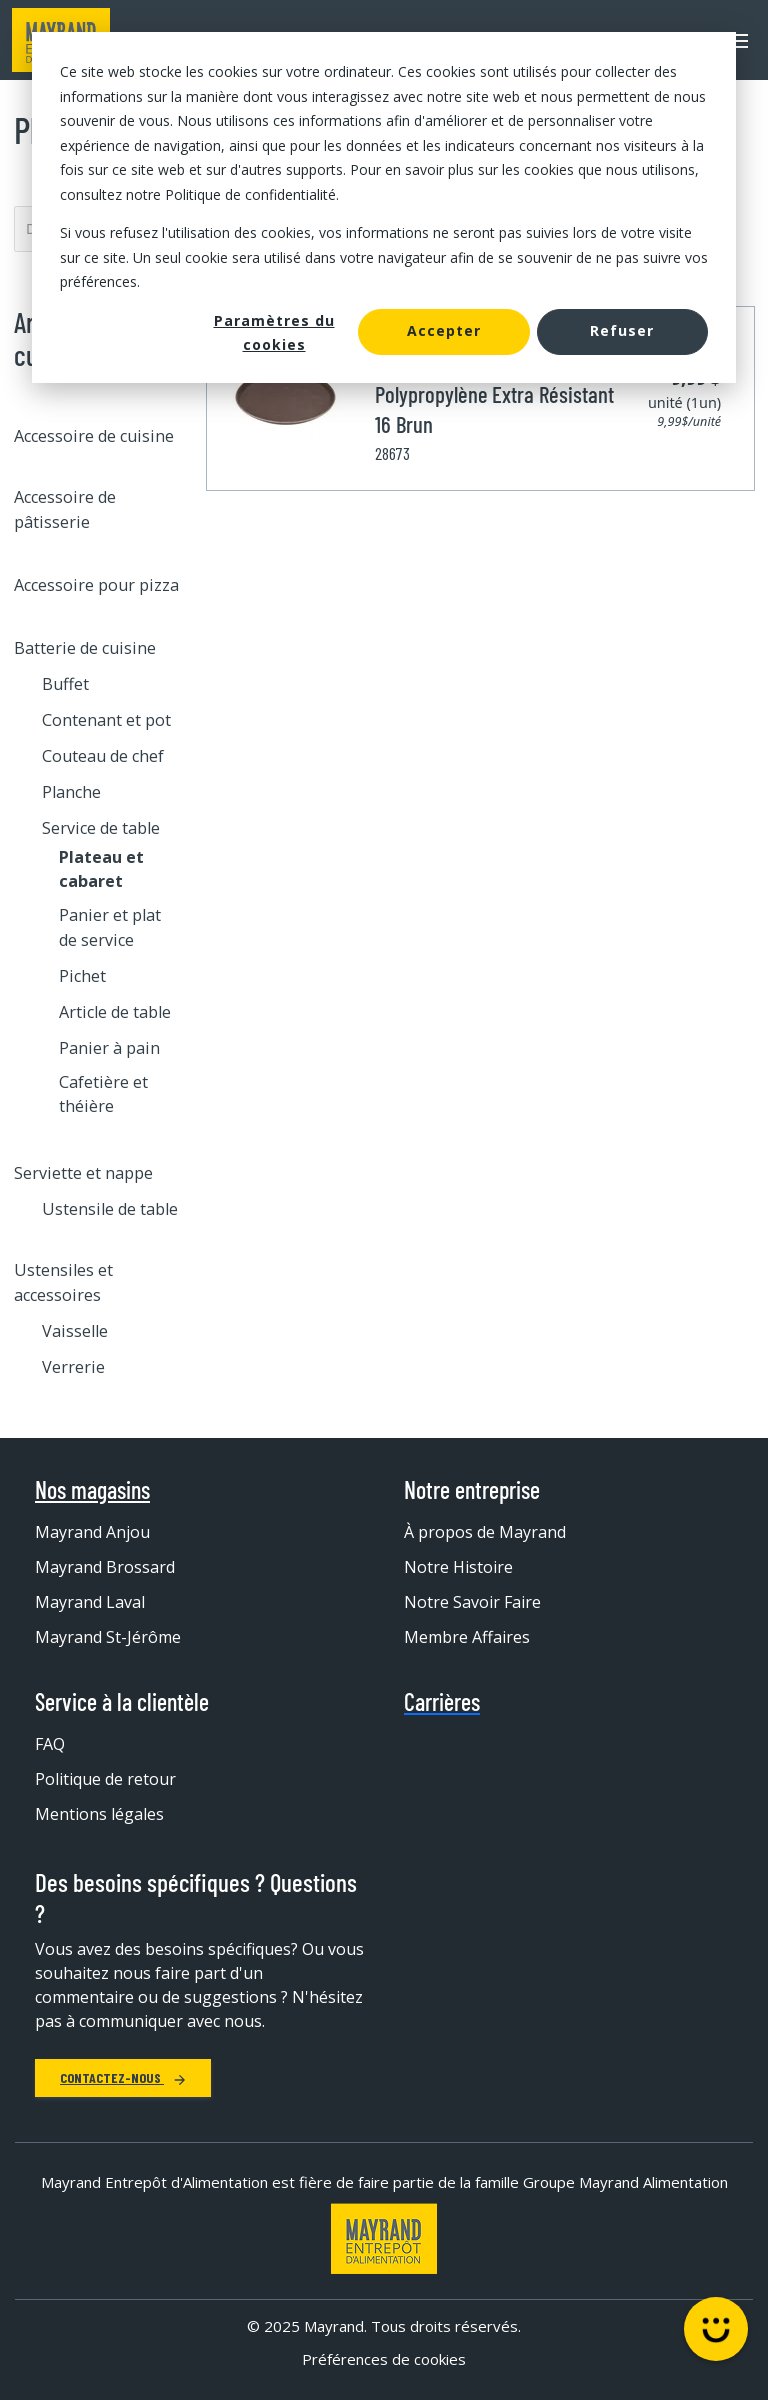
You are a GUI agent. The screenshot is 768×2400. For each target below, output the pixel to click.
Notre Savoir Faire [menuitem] (472, 1602)
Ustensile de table (110, 1209)
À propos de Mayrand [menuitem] (485, 1532)
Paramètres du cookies (274, 333)
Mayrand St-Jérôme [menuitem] (108, 1637)
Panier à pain (109, 1048)
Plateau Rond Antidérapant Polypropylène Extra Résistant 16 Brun (494, 394)
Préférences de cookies (384, 2359)
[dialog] (384, 207)
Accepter (444, 330)
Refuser (622, 330)
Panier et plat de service (110, 927)
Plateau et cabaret (101, 869)
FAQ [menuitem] (50, 1744)
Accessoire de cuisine (94, 436)
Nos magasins (92, 1490)
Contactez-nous (123, 2077)
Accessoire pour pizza (96, 585)
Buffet (65, 684)
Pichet (82, 976)
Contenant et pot (106, 720)
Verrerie (73, 1367)
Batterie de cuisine (85, 648)
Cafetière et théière (103, 1094)
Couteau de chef (103, 756)
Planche (71, 792)
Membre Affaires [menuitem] (467, 1637)
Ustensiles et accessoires (63, 1282)
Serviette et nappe (83, 1173)
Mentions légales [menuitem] (99, 1814)
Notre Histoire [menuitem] (458, 1567)
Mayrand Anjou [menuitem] (92, 1532)
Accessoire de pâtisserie (65, 509)
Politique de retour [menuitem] (105, 1779)
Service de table (101, 828)
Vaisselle (75, 1331)
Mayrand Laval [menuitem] (90, 1602)
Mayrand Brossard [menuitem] (105, 1567)
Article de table (115, 1012)
